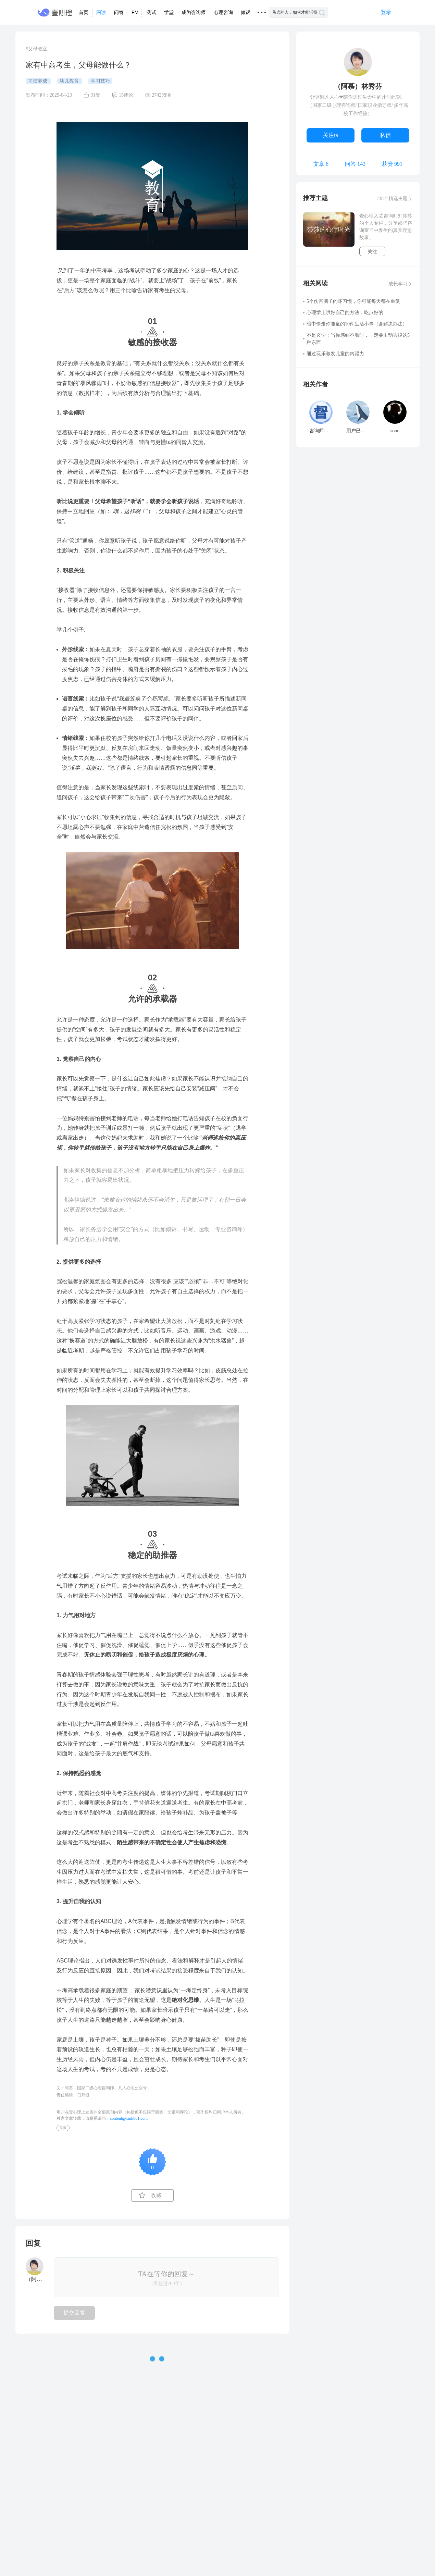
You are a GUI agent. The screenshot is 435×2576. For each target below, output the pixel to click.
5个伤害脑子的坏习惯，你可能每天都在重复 (353, 301)
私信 (385, 135)
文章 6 (320, 164)
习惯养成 (38, 81)
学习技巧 (100, 81)
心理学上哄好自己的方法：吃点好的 (345, 312)
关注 (372, 251)
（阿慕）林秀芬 (358, 86)
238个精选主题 (392, 198)
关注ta (330, 135)
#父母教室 (36, 48)
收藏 (156, 2195)
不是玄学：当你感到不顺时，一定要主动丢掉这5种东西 (358, 339)
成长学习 (398, 283)
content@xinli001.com (129, 2118)
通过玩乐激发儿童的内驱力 (335, 353)
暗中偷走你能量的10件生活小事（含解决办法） (357, 323)
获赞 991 (392, 164)
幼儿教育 (70, 81)
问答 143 (355, 164)
